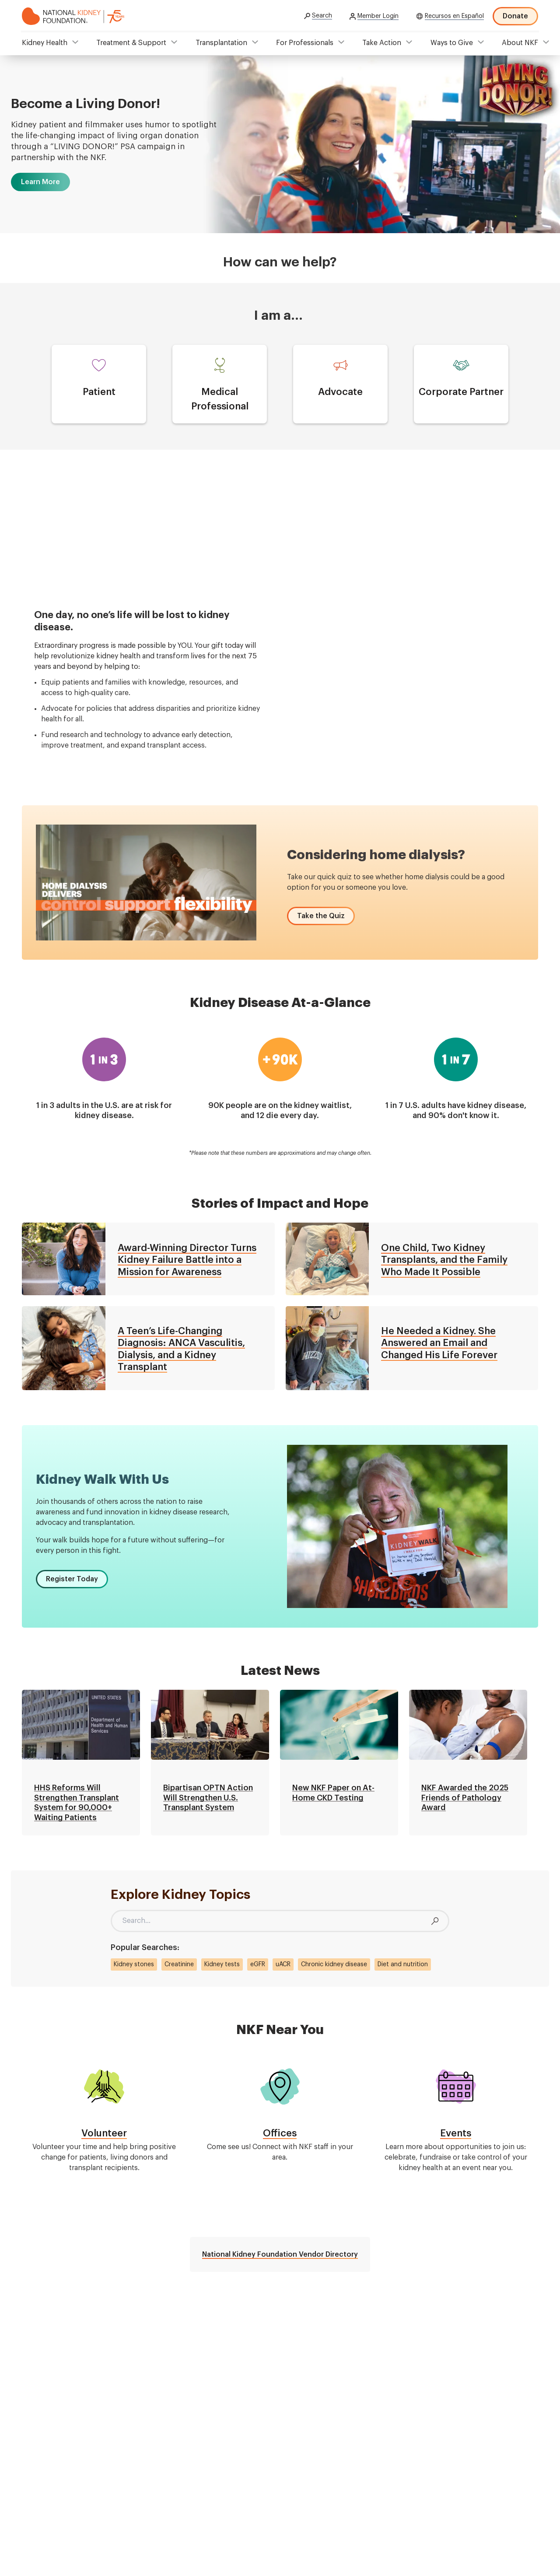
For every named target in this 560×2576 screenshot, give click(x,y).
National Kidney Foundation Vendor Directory (280, 2254)
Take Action (381, 42)
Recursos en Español (454, 16)
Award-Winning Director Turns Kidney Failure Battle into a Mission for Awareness (187, 1260)
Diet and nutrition (403, 1964)
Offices (280, 2133)
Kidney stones (134, 1964)
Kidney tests (222, 1964)
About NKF (520, 42)
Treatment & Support (131, 42)
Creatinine (179, 1964)
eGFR (257, 1964)
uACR (283, 1964)
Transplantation (221, 42)
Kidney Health (44, 42)
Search (322, 16)
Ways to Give (451, 42)
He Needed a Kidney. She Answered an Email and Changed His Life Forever (439, 1343)
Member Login (378, 16)
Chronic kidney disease (334, 1964)
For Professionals (304, 42)
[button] (40, 182)
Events (455, 2133)
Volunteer (104, 2133)
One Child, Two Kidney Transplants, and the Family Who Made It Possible (444, 1260)
